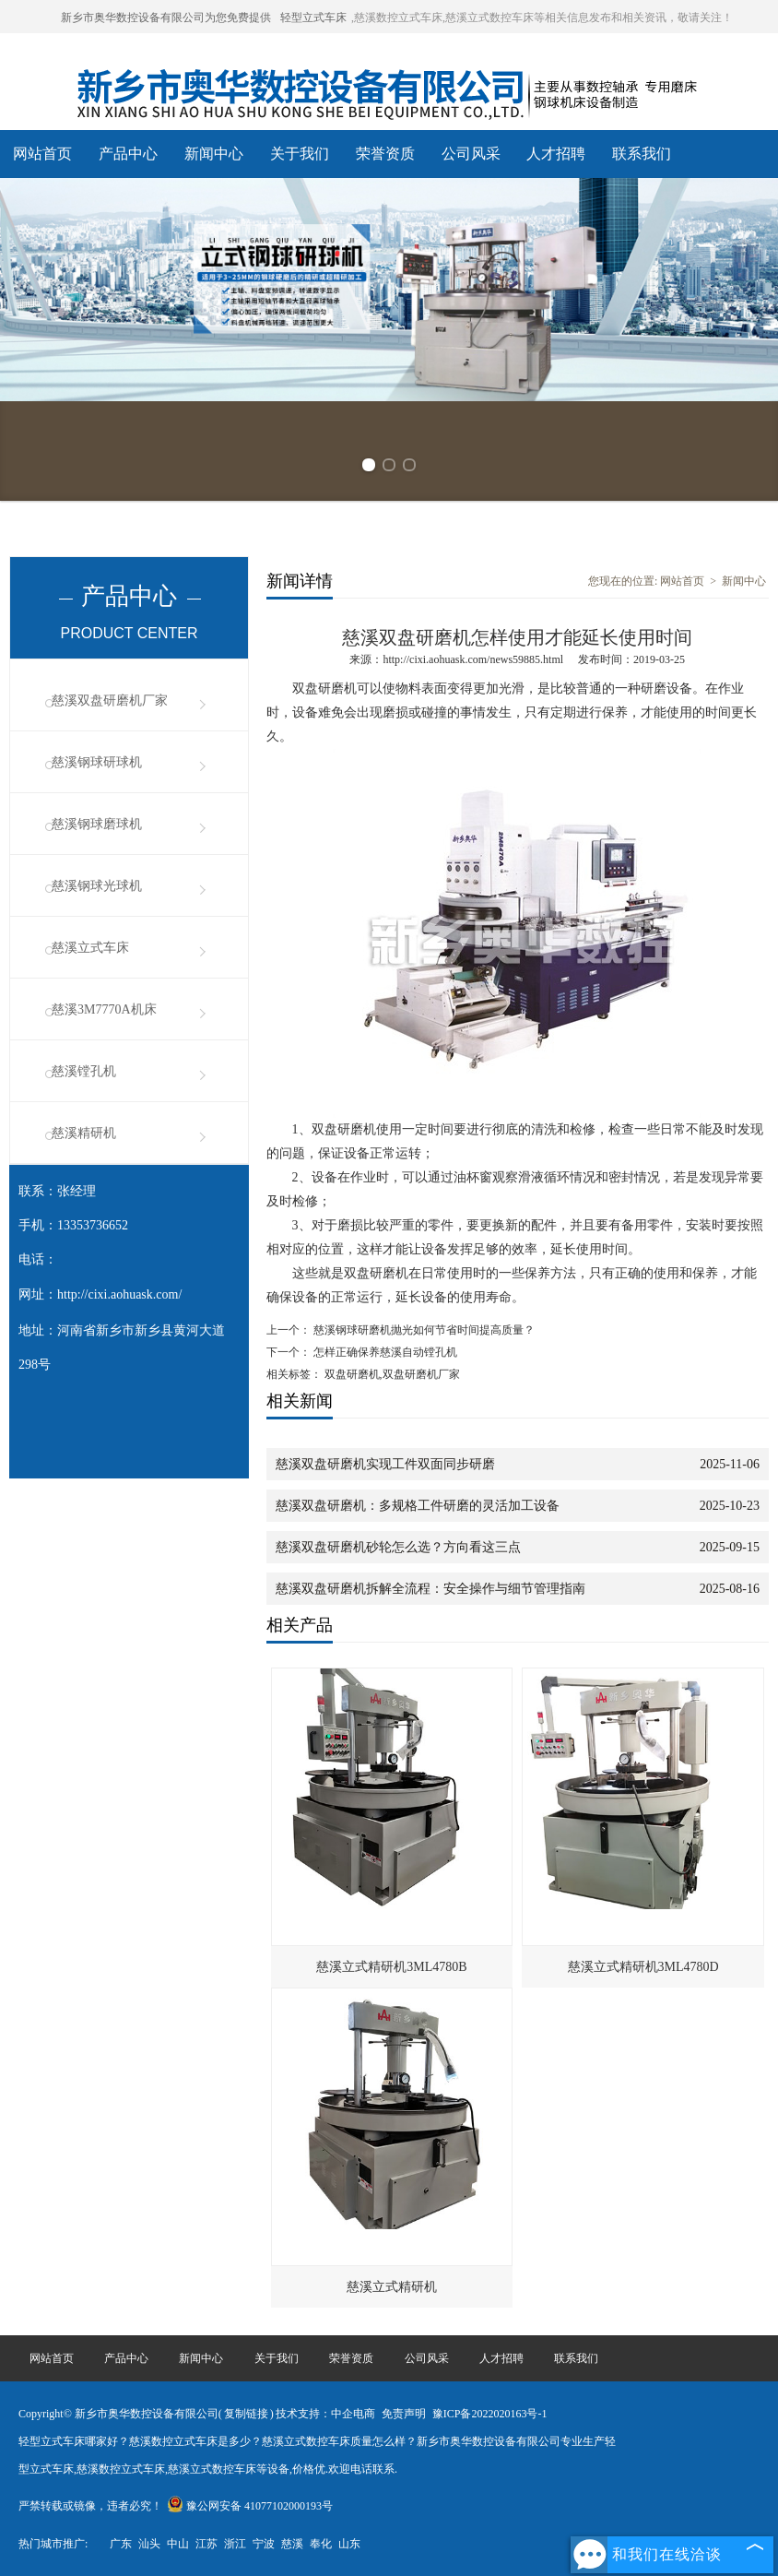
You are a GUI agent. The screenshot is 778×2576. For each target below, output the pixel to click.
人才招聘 (555, 153)
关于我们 (299, 153)
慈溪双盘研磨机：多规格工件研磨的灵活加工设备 (418, 1506)
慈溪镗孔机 (84, 1071)
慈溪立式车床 (90, 948)
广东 (121, 2543)
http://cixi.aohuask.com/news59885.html (473, 659)
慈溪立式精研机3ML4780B (391, 1967)
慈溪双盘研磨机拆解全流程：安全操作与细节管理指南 (430, 1589)
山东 (349, 2543)
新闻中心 (213, 153)
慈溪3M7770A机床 (104, 1009)
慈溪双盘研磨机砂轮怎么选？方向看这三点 (398, 1547)
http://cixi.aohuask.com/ (119, 1294)
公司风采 (471, 153)
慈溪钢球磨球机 (97, 824)
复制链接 (246, 2413)
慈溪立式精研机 (392, 2287)
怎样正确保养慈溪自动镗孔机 (384, 1352)
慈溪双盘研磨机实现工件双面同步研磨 (385, 1464)
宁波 (264, 2543)
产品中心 (128, 153)
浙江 (235, 2543)
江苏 (206, 2543)
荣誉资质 (385, 153)
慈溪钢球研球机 (97, 762)
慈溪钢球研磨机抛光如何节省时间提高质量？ (423, 1330)
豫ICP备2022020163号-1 (490, 2413)
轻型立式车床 (313, 17)
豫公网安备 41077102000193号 (250, 2505)
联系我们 (641, 153)
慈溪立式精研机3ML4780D (643, 1967)
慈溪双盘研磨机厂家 (110, 700)
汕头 (149, 2543)
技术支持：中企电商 (325, 2413)
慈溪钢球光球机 (97, 886)
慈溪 (292, 2543)
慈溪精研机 (84, 1133)
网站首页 (42, 153)
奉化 (321, 2543)
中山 (178, 2543)
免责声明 (404, 2413)
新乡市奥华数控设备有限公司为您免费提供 (166, 17)
